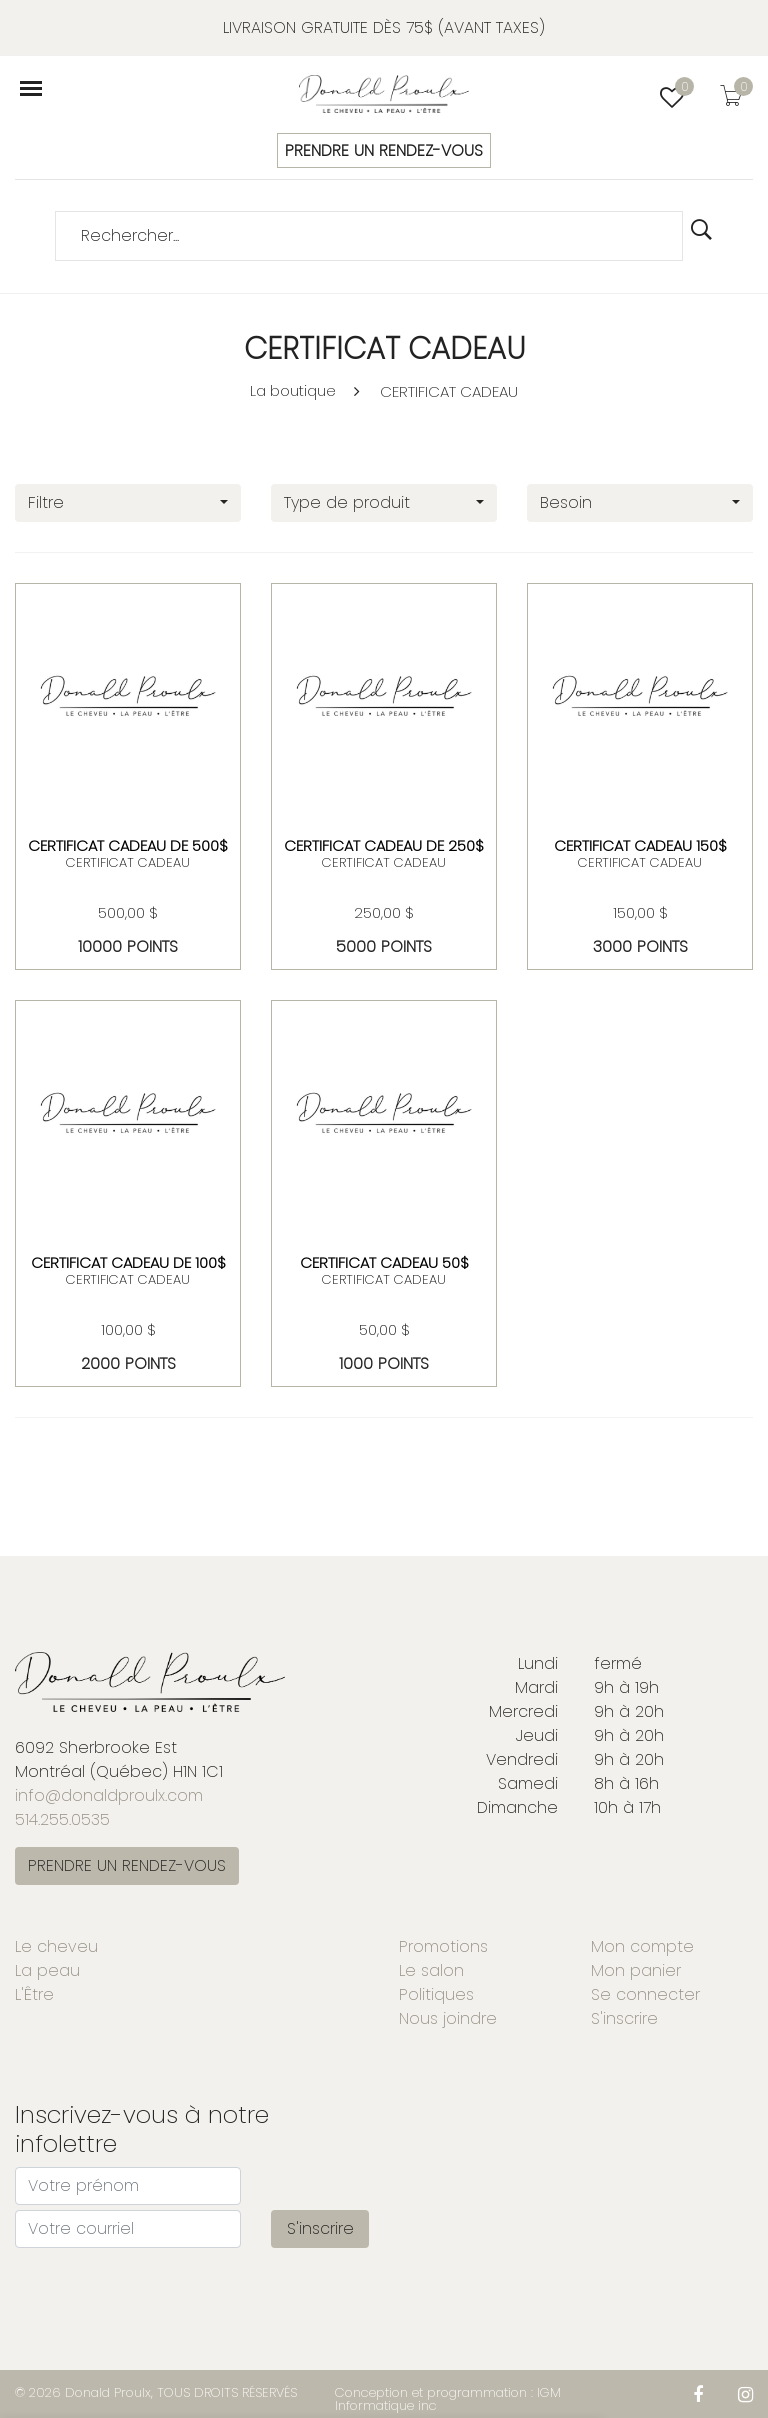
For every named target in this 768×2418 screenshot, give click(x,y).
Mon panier (636, 1970)
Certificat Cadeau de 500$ (128, 845)
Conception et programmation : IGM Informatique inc (448, 2399)
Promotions (443, 1946)
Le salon (431, 1970)
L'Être (34, 1994)
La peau (47, 1970)
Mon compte (642, 1946)
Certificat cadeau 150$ (640, 845)
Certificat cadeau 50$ (384, 1262)
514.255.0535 (62, 1819)
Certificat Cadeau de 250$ (384, 845)
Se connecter (645, 1994)
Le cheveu (56, 1946)
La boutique (293, 390)
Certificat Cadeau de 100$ (128, 1262)
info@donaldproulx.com (109, 1795)
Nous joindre (448, 2018)
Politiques (436, 1994)
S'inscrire (624, 2018)
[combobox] (128, 503)
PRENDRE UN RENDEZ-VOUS (384, 150)
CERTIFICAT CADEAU (449, 391)
